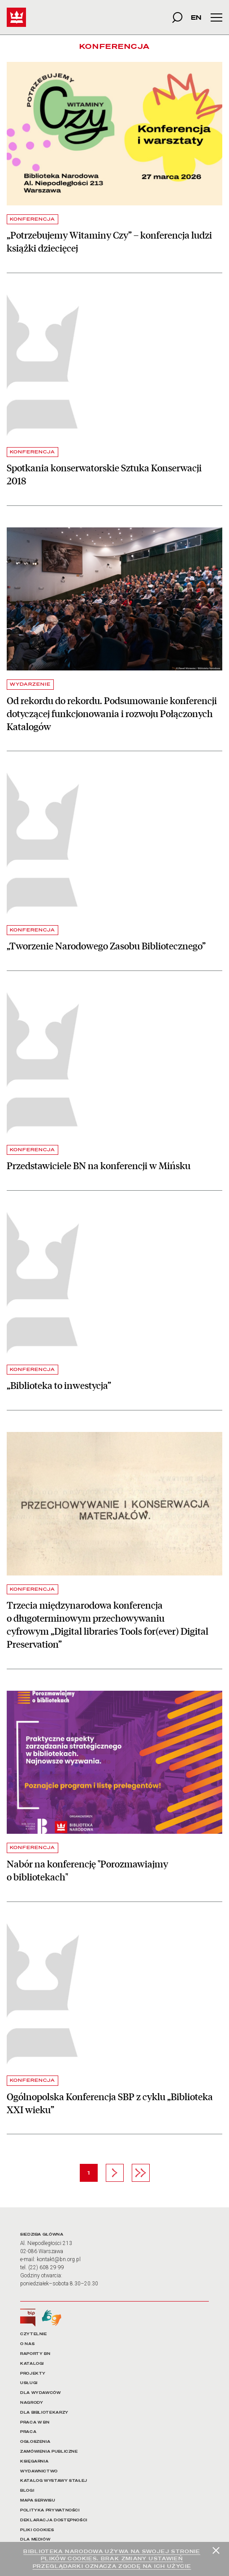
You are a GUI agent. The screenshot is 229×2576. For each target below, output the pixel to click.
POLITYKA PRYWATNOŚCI (50, 2510)
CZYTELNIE (33, 2334)
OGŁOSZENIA (35, 2441)
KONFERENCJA (32, 219)
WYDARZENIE (30, 684)
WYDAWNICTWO (39, 2471)
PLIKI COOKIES (37, 2530)
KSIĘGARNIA (34, 2461)
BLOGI (27, 2490)
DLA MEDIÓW (35, 2539)
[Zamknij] (216, 2550)
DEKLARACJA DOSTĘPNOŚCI (53, 2520)
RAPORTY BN (35, 2353)
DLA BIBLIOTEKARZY (44, 2412)
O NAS (27, 2343)
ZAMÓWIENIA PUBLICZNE (49, 2451)
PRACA (28, 2431)
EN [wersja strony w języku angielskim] (196, 17)
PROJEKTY (33, 2373)
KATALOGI (32, 2363)
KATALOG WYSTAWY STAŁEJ (53, 2480)
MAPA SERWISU (38, 2500)
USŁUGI (29, 2382)
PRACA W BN (34, 2422)
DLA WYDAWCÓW (40, 2392)
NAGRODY (31, 2402)
